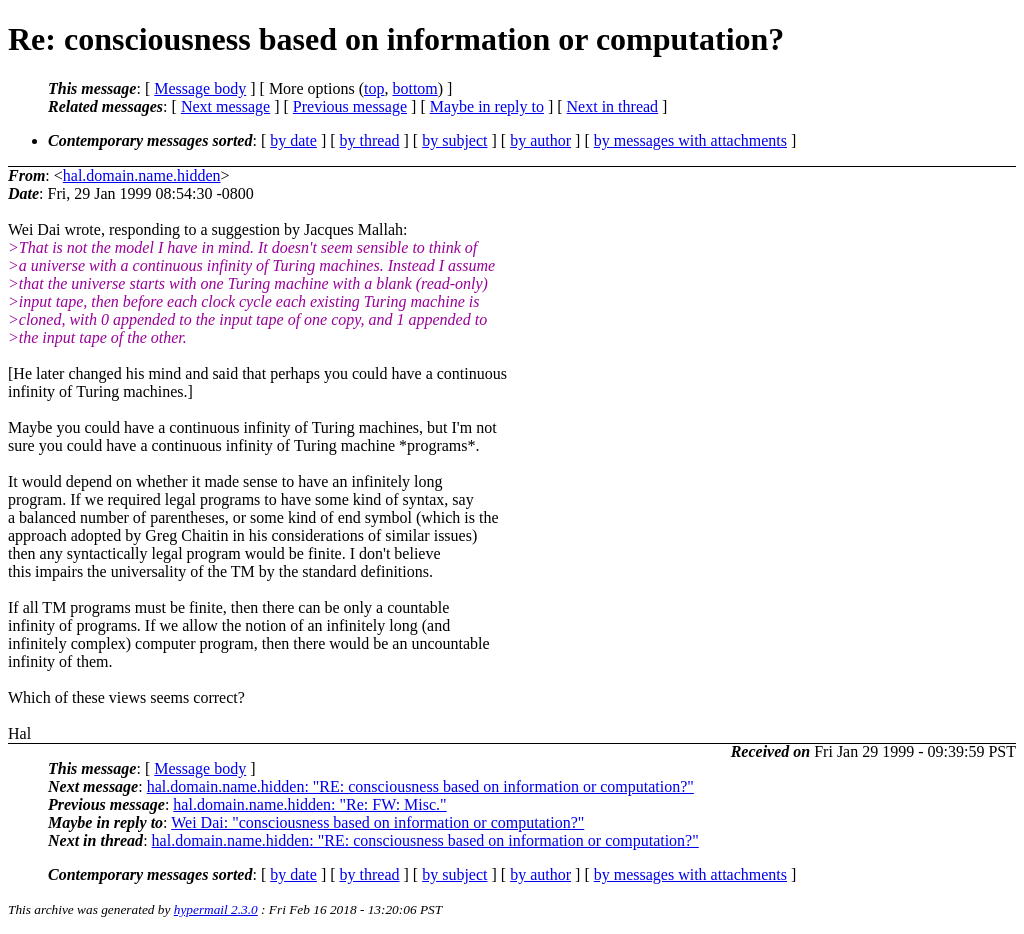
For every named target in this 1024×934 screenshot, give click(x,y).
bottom (414, 88)
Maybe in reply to (487, 106)
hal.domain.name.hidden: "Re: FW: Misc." (309, 804)
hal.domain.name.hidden (142, 175)
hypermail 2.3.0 (216, 909)
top (374, 88)
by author (540, 140)
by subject (454, 140)
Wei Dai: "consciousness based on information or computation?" (377, 822)
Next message (225, 106)
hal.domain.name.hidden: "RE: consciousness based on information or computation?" (420, 786)
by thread (370, 140)
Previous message (350, 106)
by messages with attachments (690, 140)
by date (293, 140)
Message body (200, 88)
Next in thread (613, 106)
